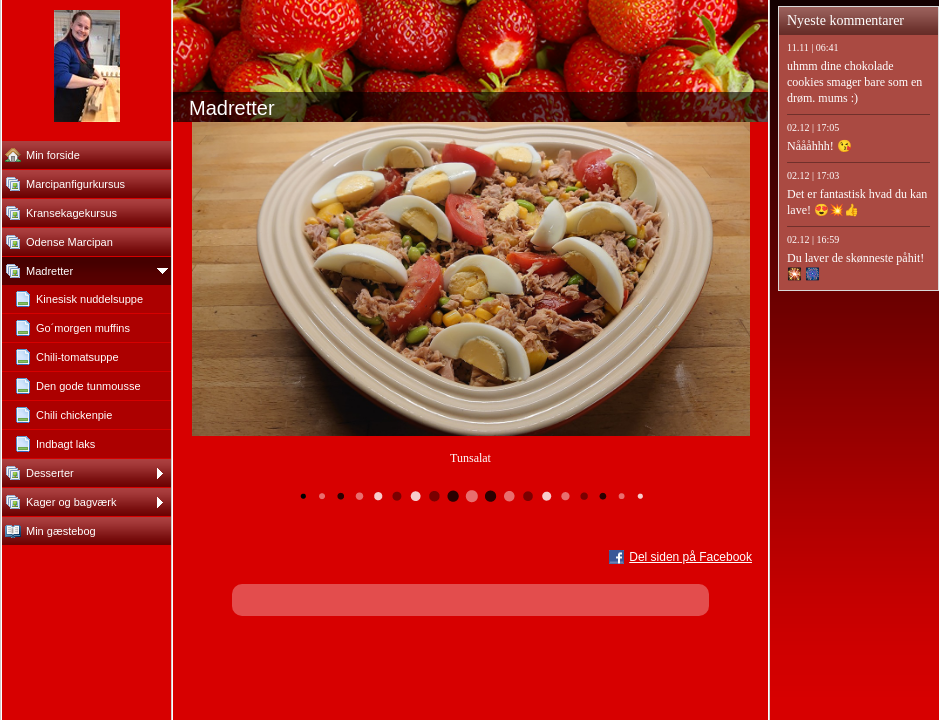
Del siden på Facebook (690, 557)
